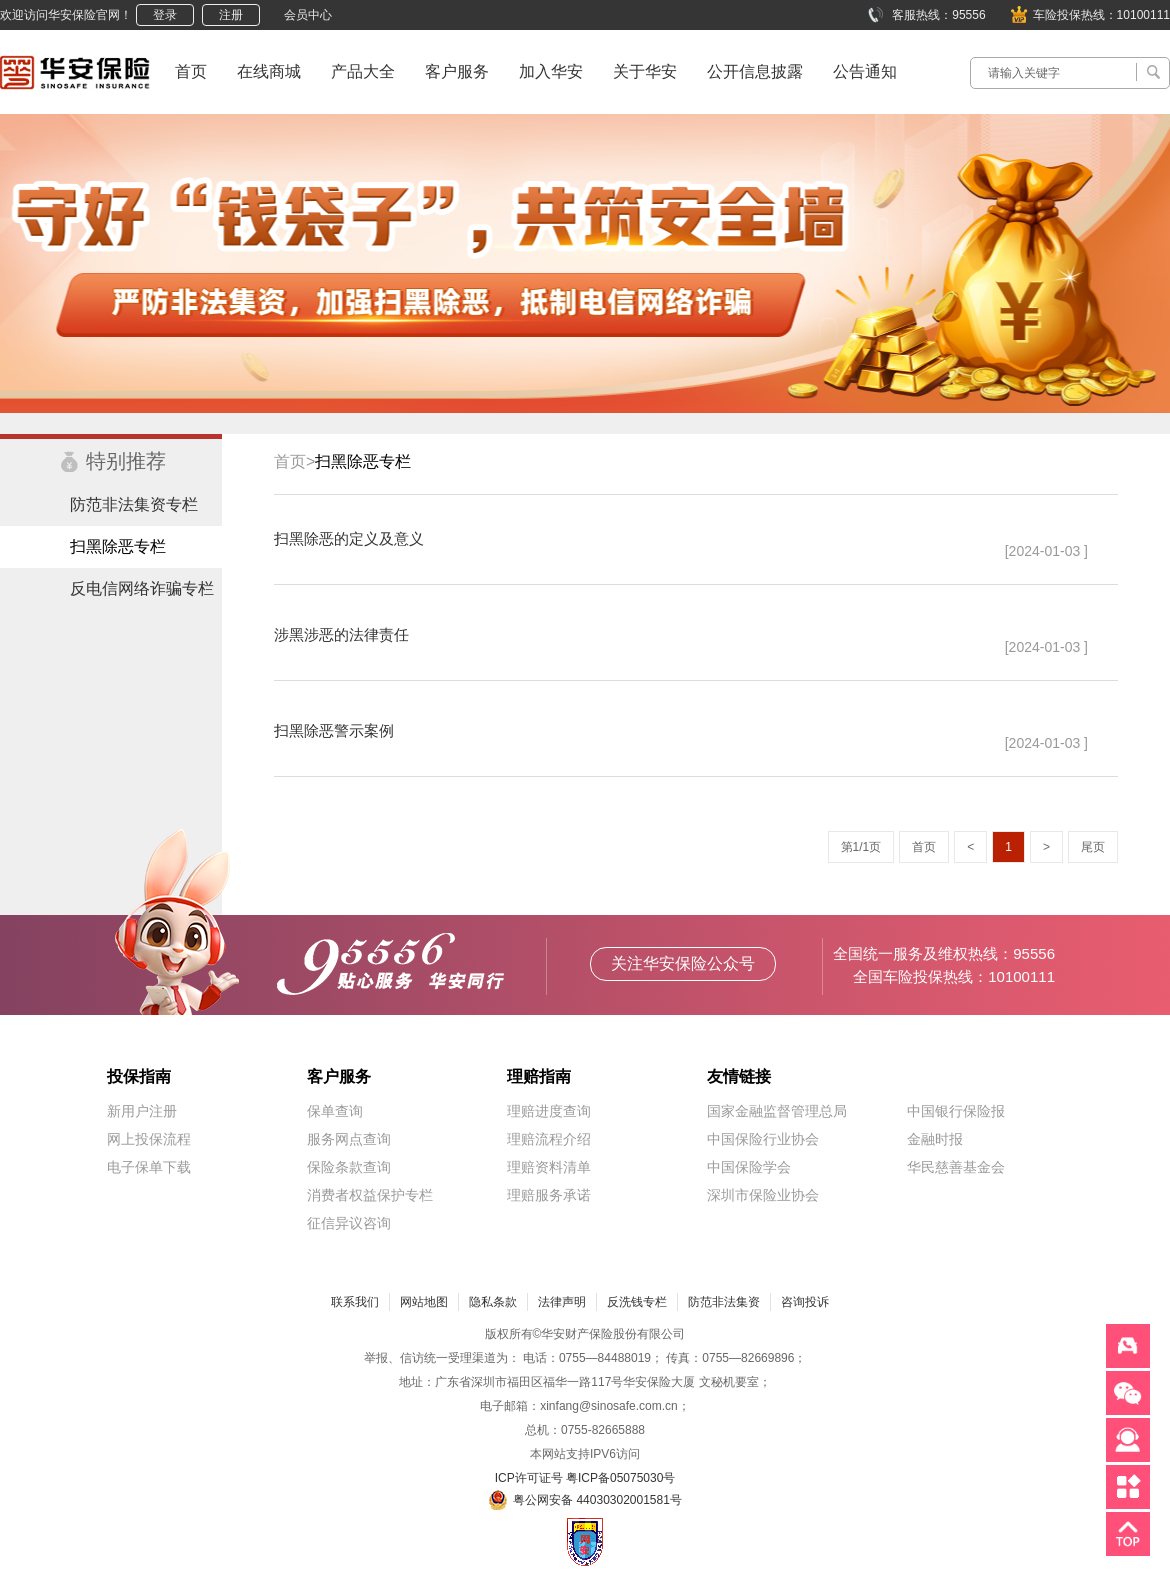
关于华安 (645, 71)
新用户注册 (142, 1111)
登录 (165, 15)
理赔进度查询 (549, 1111)
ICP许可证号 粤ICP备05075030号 (585, 1478)
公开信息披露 (755, 71)
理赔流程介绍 (549, 1139)
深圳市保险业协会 (763, 1195)
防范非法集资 (724, 1302)
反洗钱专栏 (637, 1302)
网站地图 (424, 1302)
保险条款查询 (349, 1167)
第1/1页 (861, 847)
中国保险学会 (749, 1167)
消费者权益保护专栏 (370, 1195)
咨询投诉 (805, 1302)
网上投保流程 (149, 1139)
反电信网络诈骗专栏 (142, 588)
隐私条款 (493, 1302)
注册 (231, 15)
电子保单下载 (149, 1167)
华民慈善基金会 (956, 1167)
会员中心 (308, 15)
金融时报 (935, 1139)
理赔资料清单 (549, 1167)
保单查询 (335, 1111)
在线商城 (269, 71)
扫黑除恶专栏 (118, 546)
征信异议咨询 (349, 1223)
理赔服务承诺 (549, 1195)
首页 (191, 71)
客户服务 (457, 71)
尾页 (1093, 847)
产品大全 (363, 71)
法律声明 (562, 1302)
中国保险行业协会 (763, 1139)
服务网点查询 (349, 1139)
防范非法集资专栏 (134, 504)
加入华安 (551, 71)
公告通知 (865, 71)
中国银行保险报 (956, 1111)
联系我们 (355, 1302)
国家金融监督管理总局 (777, 1111)
